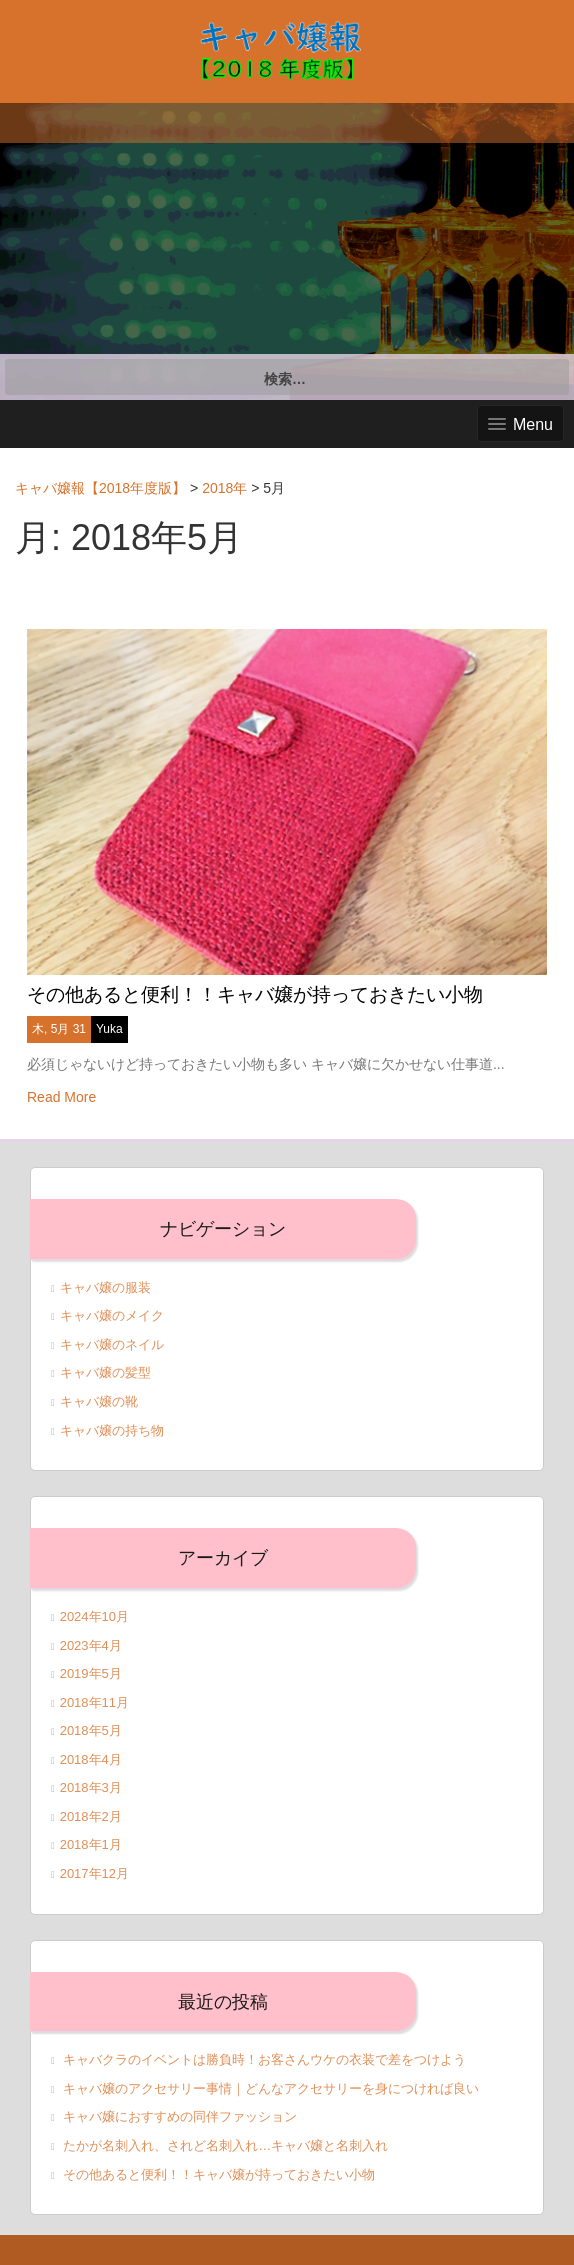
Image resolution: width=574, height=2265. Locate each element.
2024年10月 (94, 1616)
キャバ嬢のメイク (112, 1315)
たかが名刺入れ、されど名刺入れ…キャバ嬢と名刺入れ (225, 2145)
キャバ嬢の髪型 (105, 1372)
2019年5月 (91, 1673)
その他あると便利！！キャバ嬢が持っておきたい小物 (255, 994)
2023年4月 (91, 1645)
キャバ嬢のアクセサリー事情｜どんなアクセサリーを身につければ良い (271, 2088)
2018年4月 (91, 1759)
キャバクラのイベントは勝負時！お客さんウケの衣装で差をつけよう (264, 2059)
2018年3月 (91, 1787)
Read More (61, 1097)
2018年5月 (91, 1730)
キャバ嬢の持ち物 (112, 1430)
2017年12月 (94, 1873)
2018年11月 (94, 1702)
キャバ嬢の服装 (105, 1287)
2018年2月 (91, 1816)
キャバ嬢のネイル (112, 1344)
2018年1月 (91, 1844)
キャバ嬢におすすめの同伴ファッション (180, 2116)
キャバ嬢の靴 (99, 1401)
